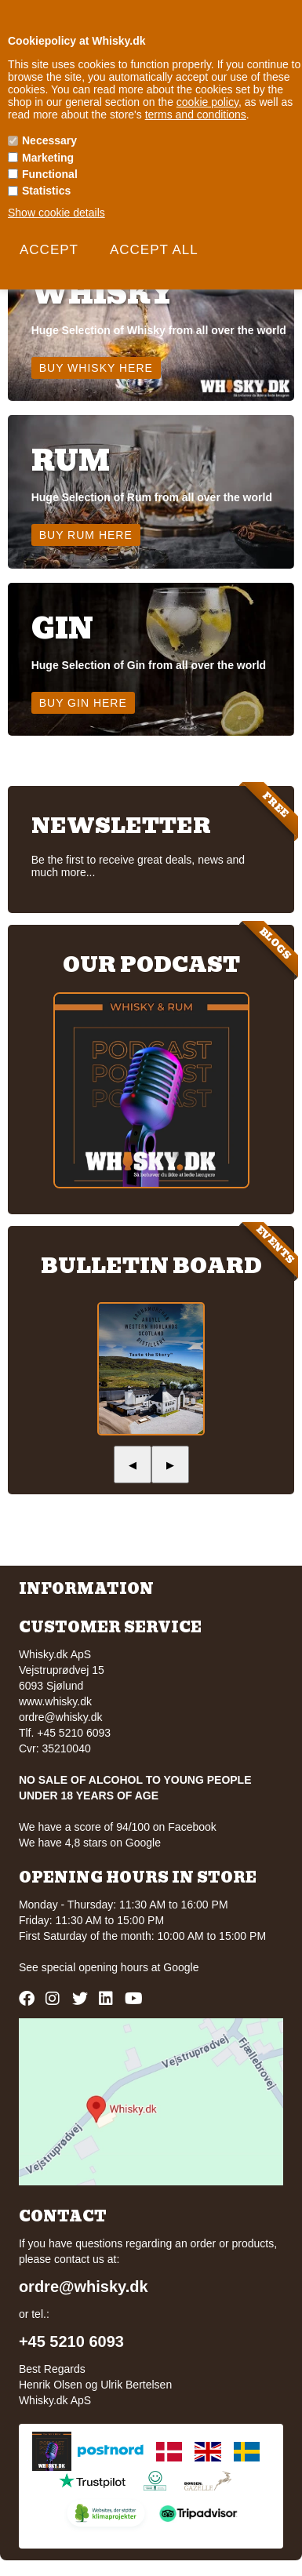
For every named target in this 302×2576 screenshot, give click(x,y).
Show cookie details (56, 212)
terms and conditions (195, 114)
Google (180, 1967)
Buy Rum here (86, 535)
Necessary (49, 140)
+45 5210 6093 (71, 2341)
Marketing (48, 157)
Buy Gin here (83, 703)
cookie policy (207, 102)
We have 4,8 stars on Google (90, 1842)
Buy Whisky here (96, 368)
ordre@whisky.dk (61, 1717)
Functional (50, 174)
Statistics (46, 190)
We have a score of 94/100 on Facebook (117, 1827)
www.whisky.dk (55, 1701)
